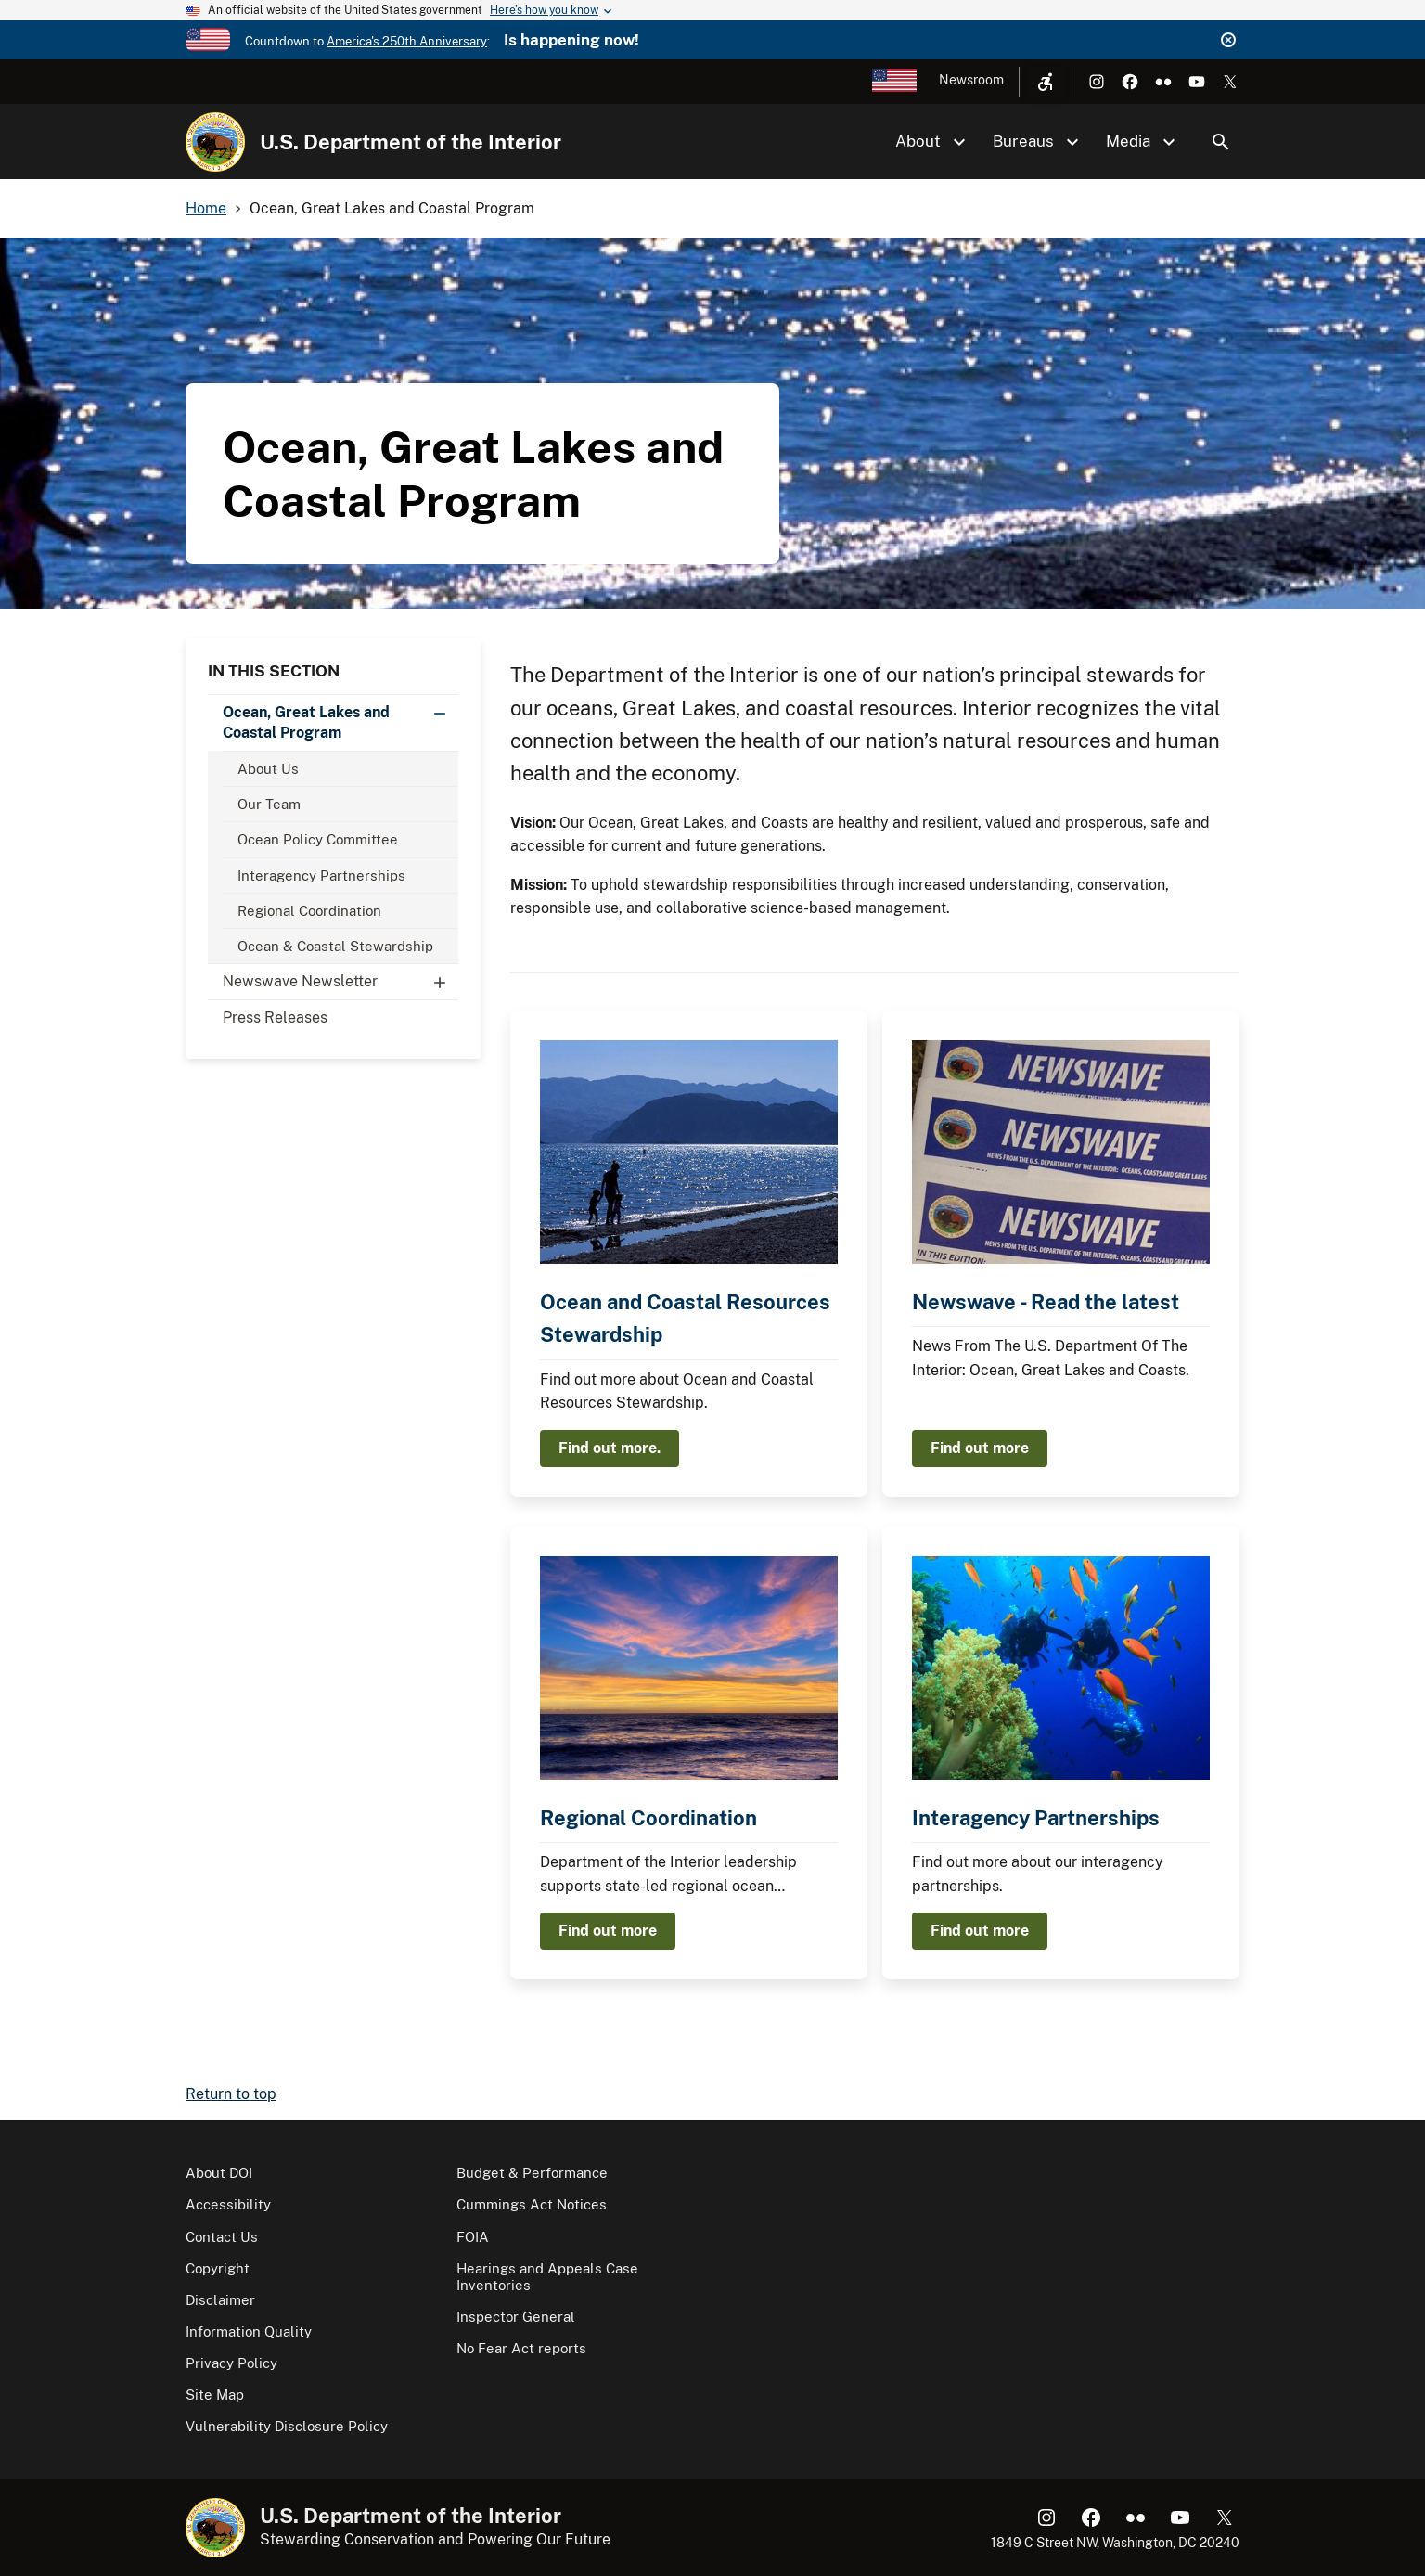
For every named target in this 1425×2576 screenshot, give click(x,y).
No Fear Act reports (521, 2348)
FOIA (472, 2237)
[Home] (215, 142)
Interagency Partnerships (321, 875)
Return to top (231, 2094)
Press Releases (275, 1017)
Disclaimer (220, 2300)
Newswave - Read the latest (1045, 1302)
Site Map (215, 2394)
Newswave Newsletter (340, 981)
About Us (268, 769)
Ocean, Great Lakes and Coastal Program (340, 718)
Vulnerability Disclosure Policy (287, 2426)
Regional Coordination (309, 911)
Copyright (218, 2268)
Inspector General (515, 2317)
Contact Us (222, 2237)
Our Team (269, 804)
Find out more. (609, 1448)
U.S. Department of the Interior (410, 142)
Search (1220, 142)
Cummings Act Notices (531, 2204)
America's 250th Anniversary (407, 41)
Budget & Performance (532, 2173)
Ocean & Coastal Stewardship (335, 946)
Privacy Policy (231, 2363)
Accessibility (228, 2204)
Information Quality (249, 2331)
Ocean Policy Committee (318, 839)
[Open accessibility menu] (1045, 82)
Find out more (980, 1448)
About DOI (219, 2173)
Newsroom (971, 79)
